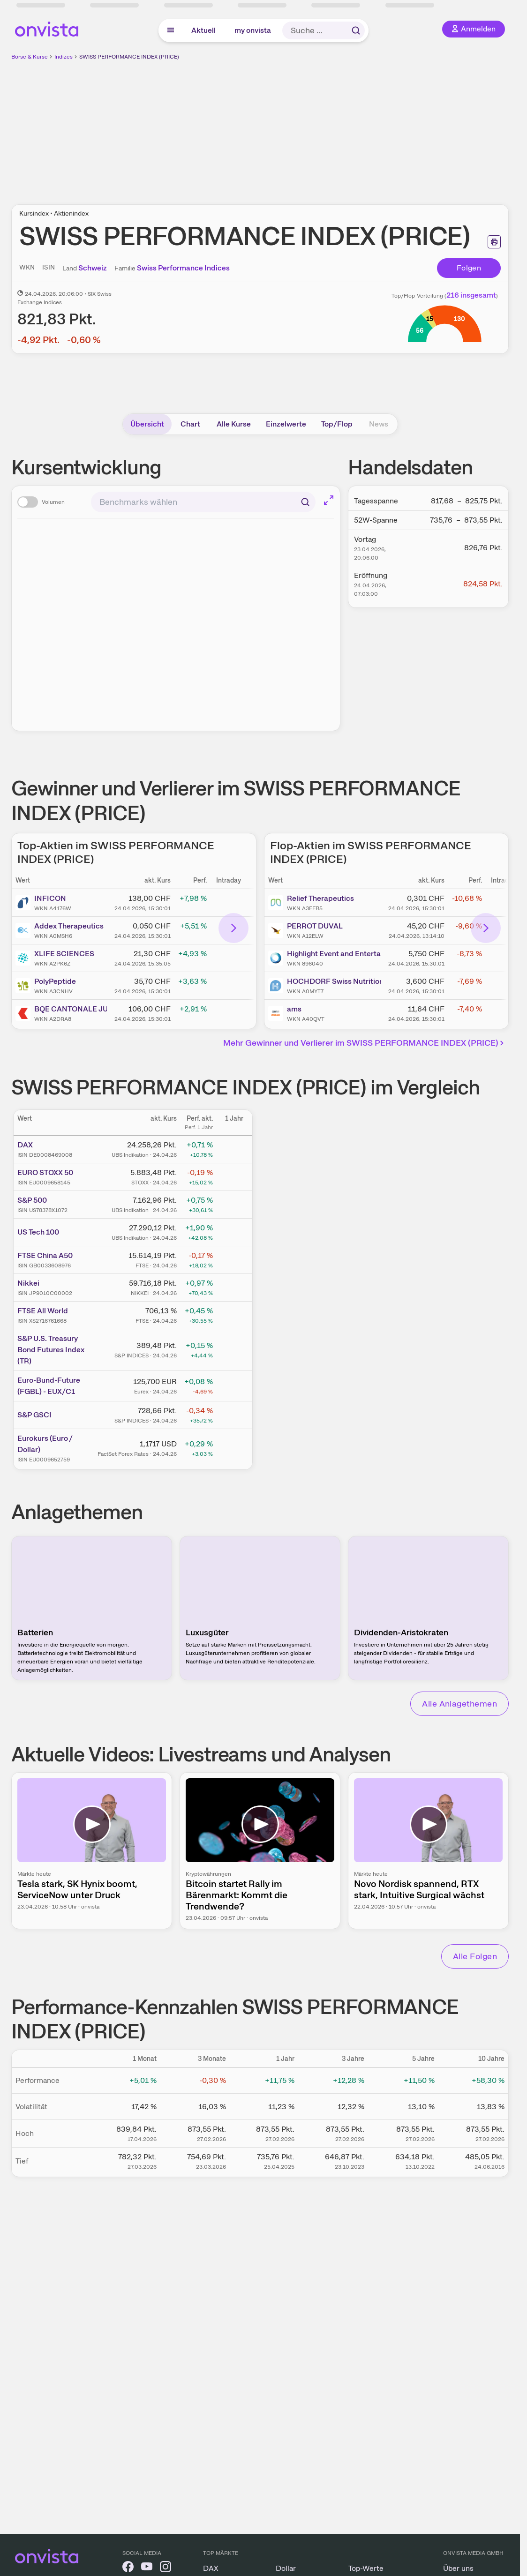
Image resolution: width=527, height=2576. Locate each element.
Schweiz (92, 268)
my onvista (252, 30)
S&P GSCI (34, 1415)
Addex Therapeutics (69, 926)
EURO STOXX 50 (45, 1172)
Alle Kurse (234, 424)
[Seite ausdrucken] (494, 241)
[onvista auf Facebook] (128, 2568)
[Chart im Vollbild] (328, 500)
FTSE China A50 (45, 1255)
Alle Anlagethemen (459, 1703)
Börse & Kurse (29, 56)
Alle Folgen (475, 1956)
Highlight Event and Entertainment (334, 954)
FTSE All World (42, 1311)
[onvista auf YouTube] (146, 2568)
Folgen (469, 268)
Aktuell (203, 30)
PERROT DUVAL (315, 926)
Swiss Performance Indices (183, 268)
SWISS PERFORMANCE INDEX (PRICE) (129, 56)
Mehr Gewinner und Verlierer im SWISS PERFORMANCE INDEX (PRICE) (365, 1042)
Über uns (458, 2568)
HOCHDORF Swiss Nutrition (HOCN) (334, 981)
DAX (25, 1145)
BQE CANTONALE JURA (70, 1009)
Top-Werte (366, 2568)
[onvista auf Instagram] (165, 2568)
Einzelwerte (286, 424)
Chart (190, 424)
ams (294, 1009)
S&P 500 (32, 1200)
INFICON (50, 898)
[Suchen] (305, 502)
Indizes (63, 56)
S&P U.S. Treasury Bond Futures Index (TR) (50, 1349)
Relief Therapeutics (320, 898)
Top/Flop (337, 424)
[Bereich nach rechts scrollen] (233, 928)
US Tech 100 (38, 1232)
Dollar (286, 2568)
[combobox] (203, 502)
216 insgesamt (471, 295)
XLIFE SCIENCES (64, 954)
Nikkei (28, 1283)
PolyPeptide (55, 981)
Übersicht (147, 424)
